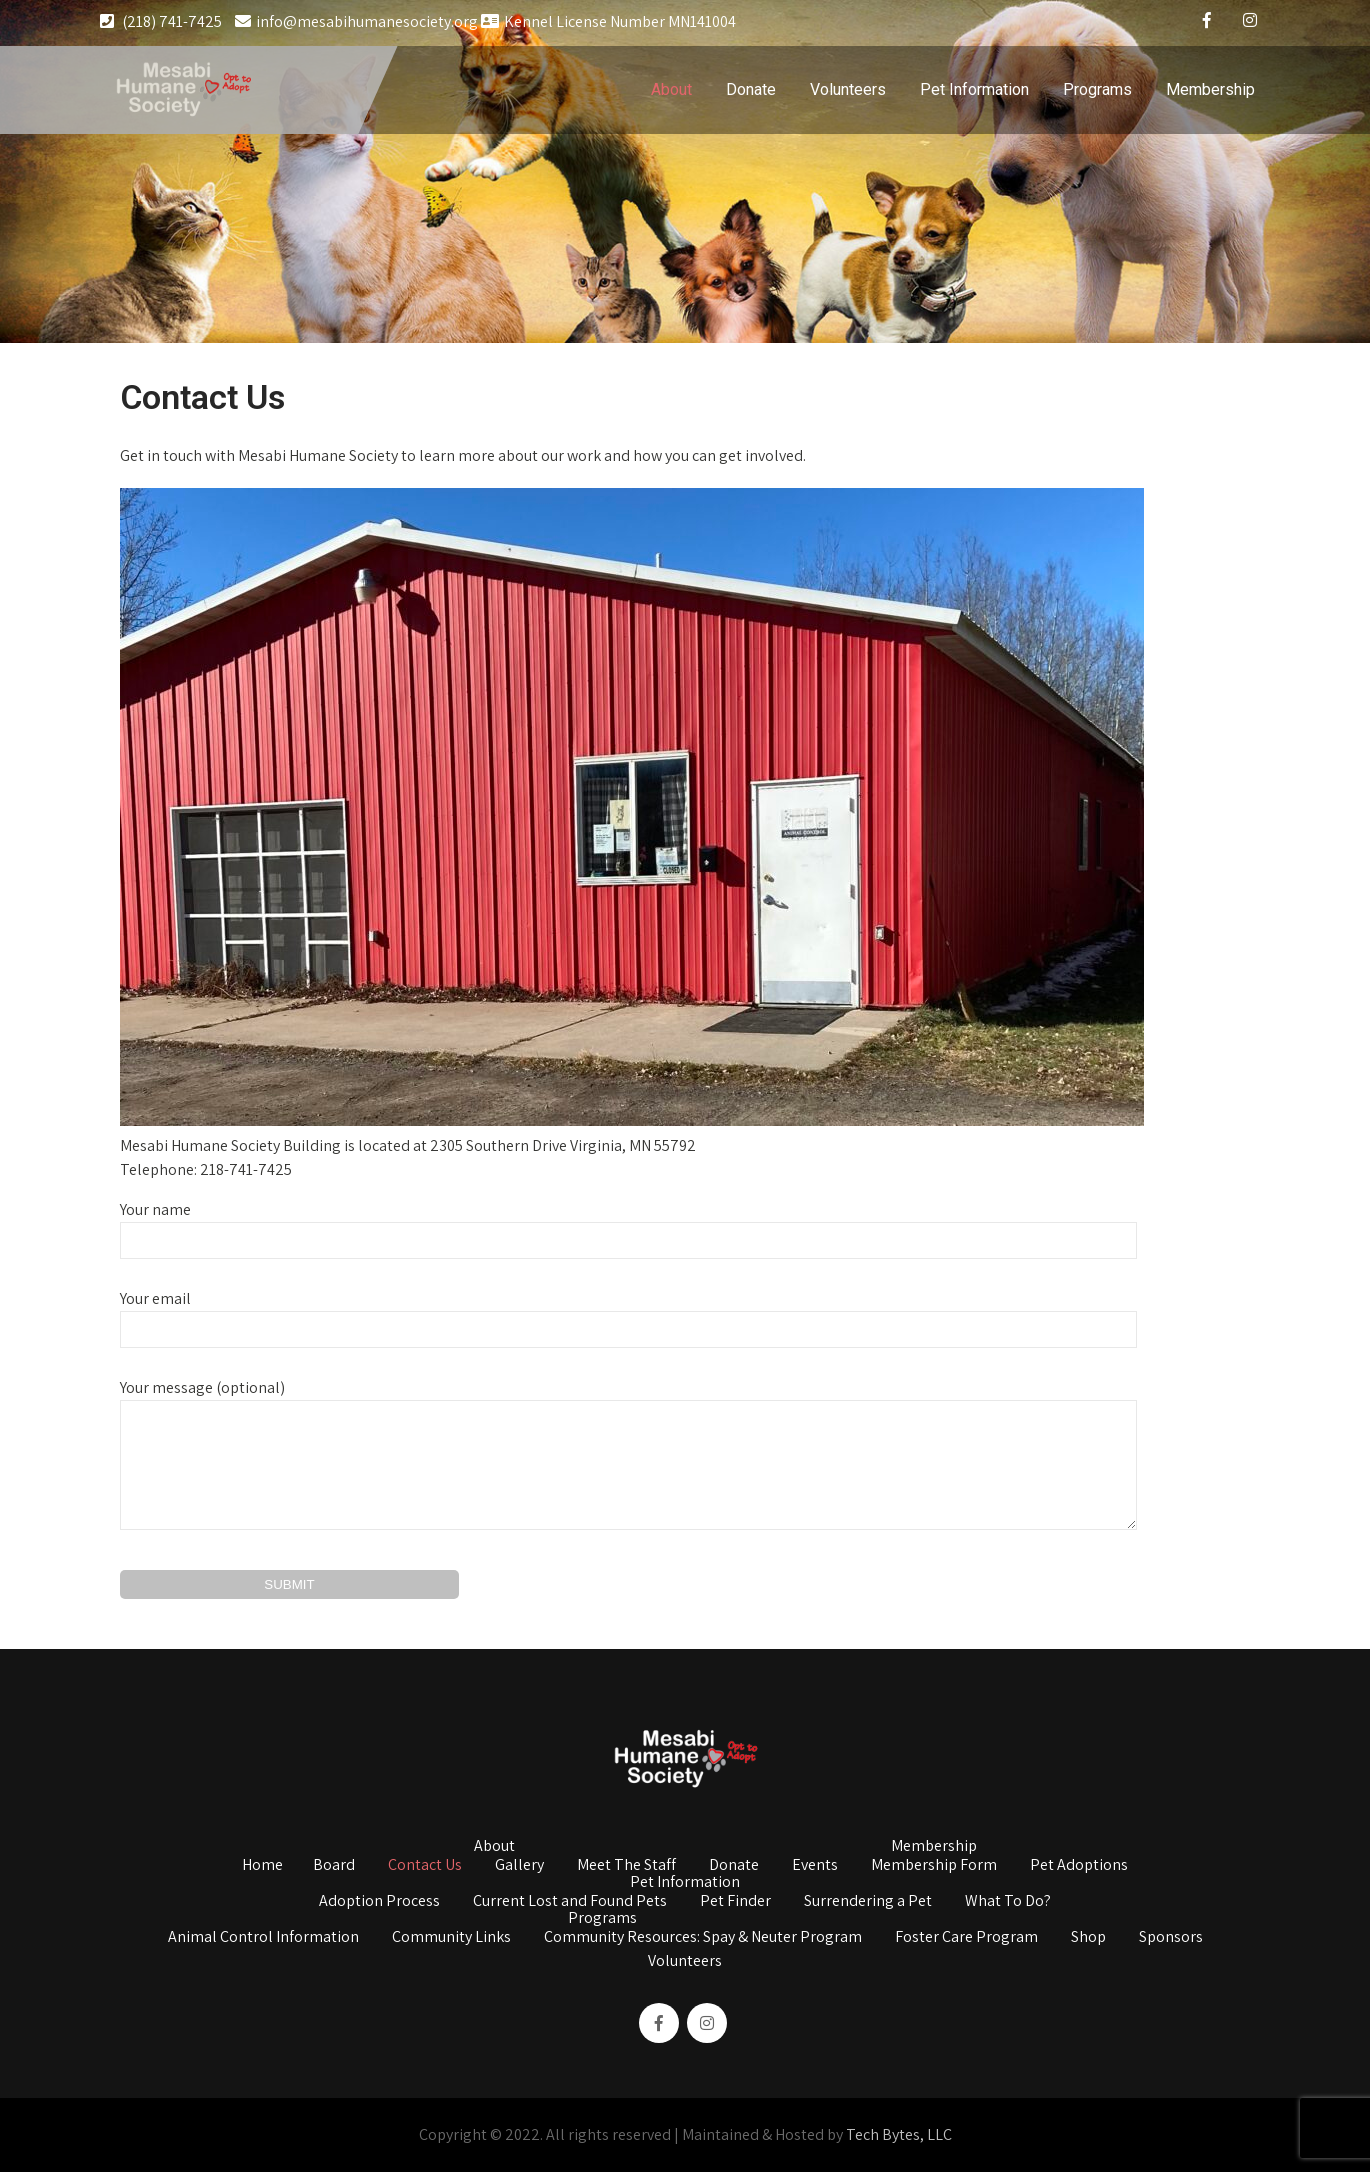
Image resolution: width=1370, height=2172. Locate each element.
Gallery (519, 1866)
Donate (751, 89)
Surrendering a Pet (868, 1902)
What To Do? (1008, 1902)
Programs (1097, 89)
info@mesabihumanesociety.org (356, 21)
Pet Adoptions (1079, 1866)
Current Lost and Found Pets (570, 1902)
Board (334, 1866)
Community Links (451, 1938)
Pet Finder (735, 1902)
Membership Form (934, 1866)
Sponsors (1171, 1938)
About (671, 89)
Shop (1088, 1938)
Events (815, 1866)
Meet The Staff (626, 1866)
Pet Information (974, 89)
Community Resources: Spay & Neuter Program (703, 1938)
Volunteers (848, 89)
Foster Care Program (966, 1938)
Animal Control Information (263, 1938)
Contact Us (425, 1866)
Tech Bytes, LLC (899, 2134)
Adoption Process (379, 1902)
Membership (1210, 89)
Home (262, 1866)
